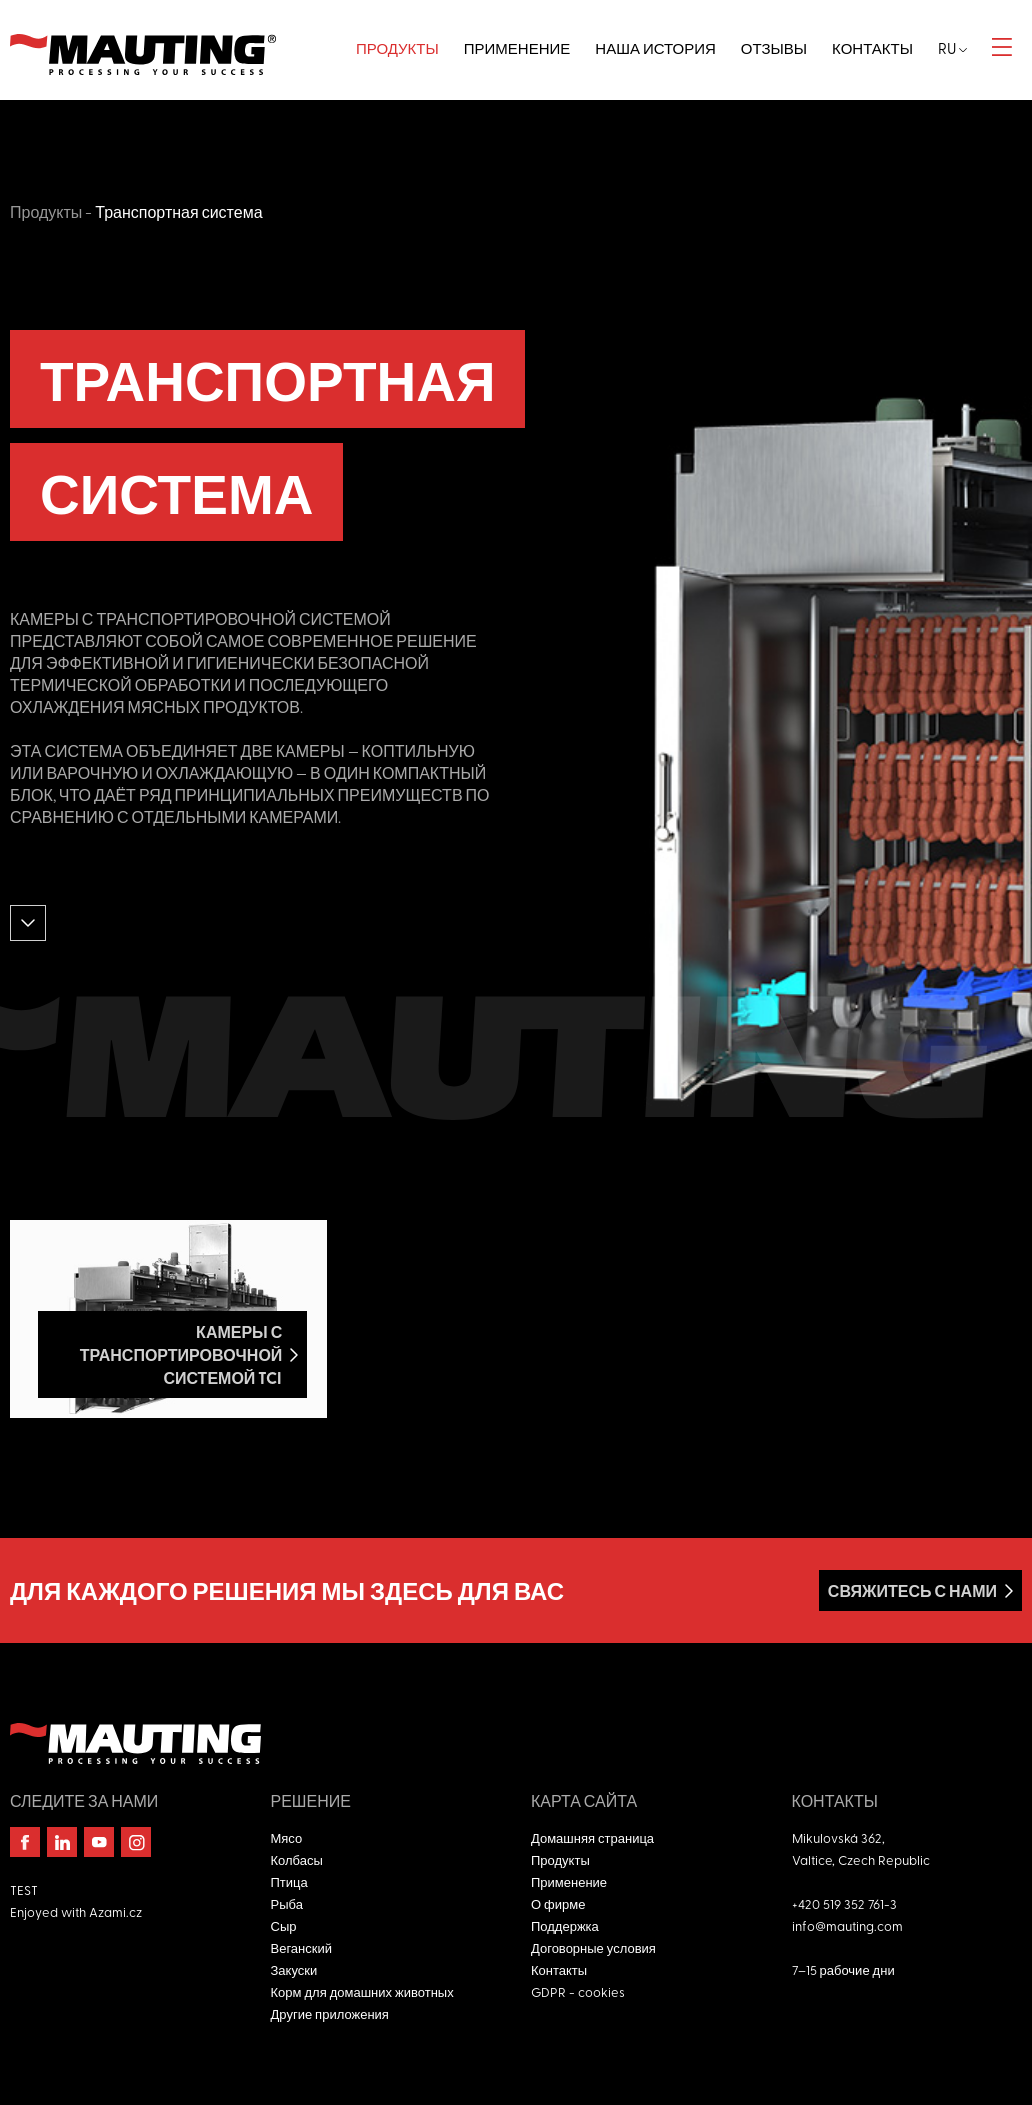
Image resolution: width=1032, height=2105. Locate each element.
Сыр (284, 1925)
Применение (569, 1881)
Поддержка (565, 1925)
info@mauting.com (847, 1925)
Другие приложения (330, 2013)
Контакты (559, 1969)
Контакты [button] (872, 48)
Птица (289, 1881)
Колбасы (297, 1859)
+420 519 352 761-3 (844, 1903)
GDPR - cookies (578, 1991)
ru (952, 48)
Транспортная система (178, 211)
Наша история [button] (655, 48)
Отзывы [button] (774, 48)
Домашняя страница (592, 1837)
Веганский (301, 1947)
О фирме (558, 1903)
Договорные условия (593, 1947)
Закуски (294, 1969)
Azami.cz (115, 1911)
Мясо (287, 1837)
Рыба (287, 1903)
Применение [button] (517, 48)
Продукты (46, 211)
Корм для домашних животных (362, 1991)
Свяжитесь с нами (912, 1590)
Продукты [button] (397, 48)
